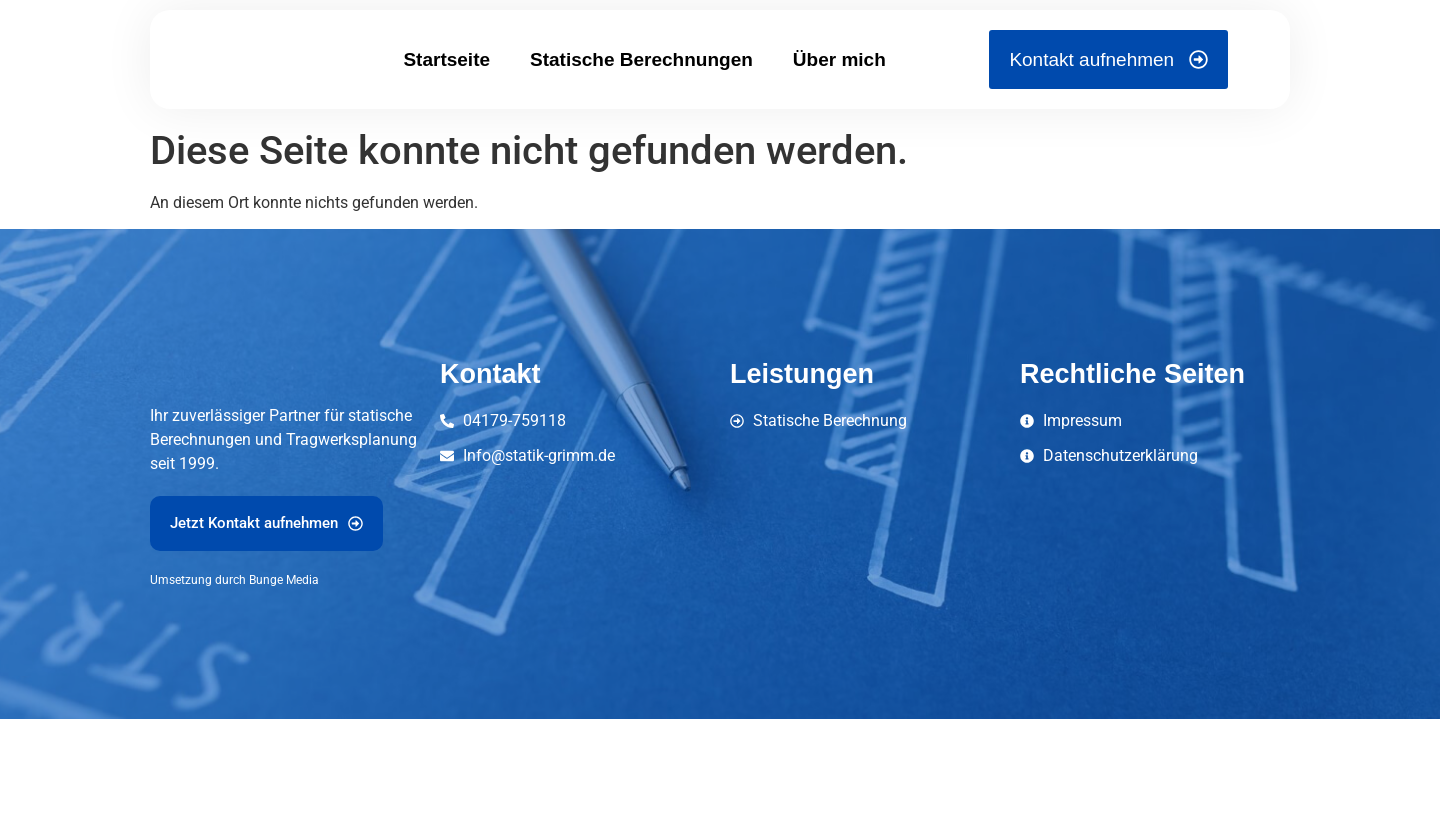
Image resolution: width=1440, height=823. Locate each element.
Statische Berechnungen (641, 94)
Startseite (446, 94)
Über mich (839, 94)
